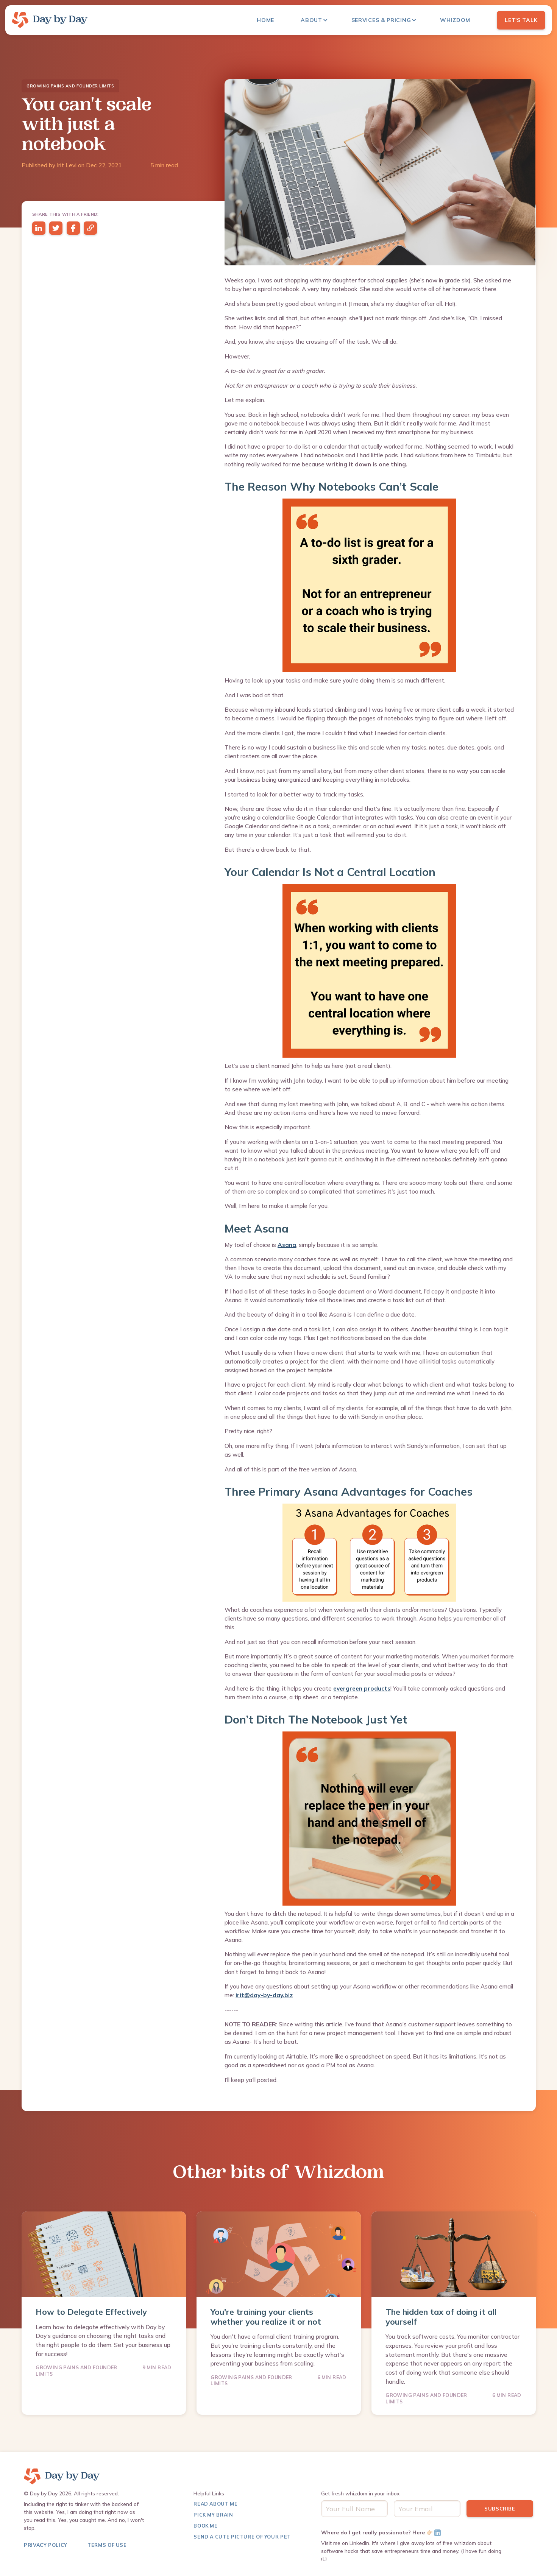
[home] (49, 20)
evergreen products (361, 1688)
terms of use (107, 2545)
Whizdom (455, 20)
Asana (287, 1244)
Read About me (215, 2504)
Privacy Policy (45, 2545)
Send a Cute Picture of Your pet (242, 2537)
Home (265, 20)
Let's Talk (521, 20)
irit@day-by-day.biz (264, 1995)
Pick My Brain (213, 2515)
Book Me (205, 2526)
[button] (318, 20)
